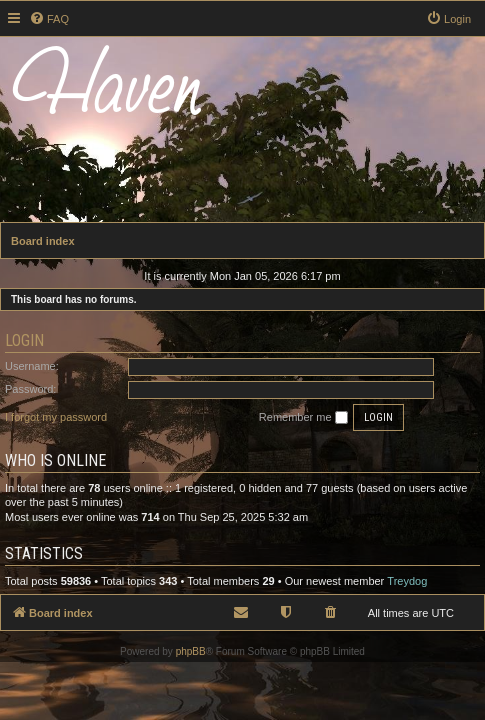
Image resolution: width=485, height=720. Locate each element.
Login (24, 340)
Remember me (303, 418)
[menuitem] (49, 19)
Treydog (407, 581)
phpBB (191, 651)
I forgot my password (56, 417)
